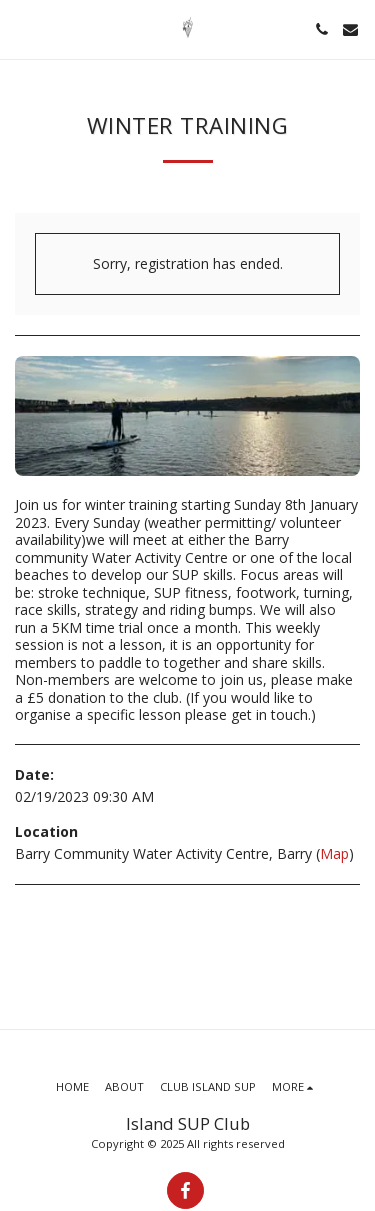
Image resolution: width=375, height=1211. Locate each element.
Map (334, 853)
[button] (22, 28)
